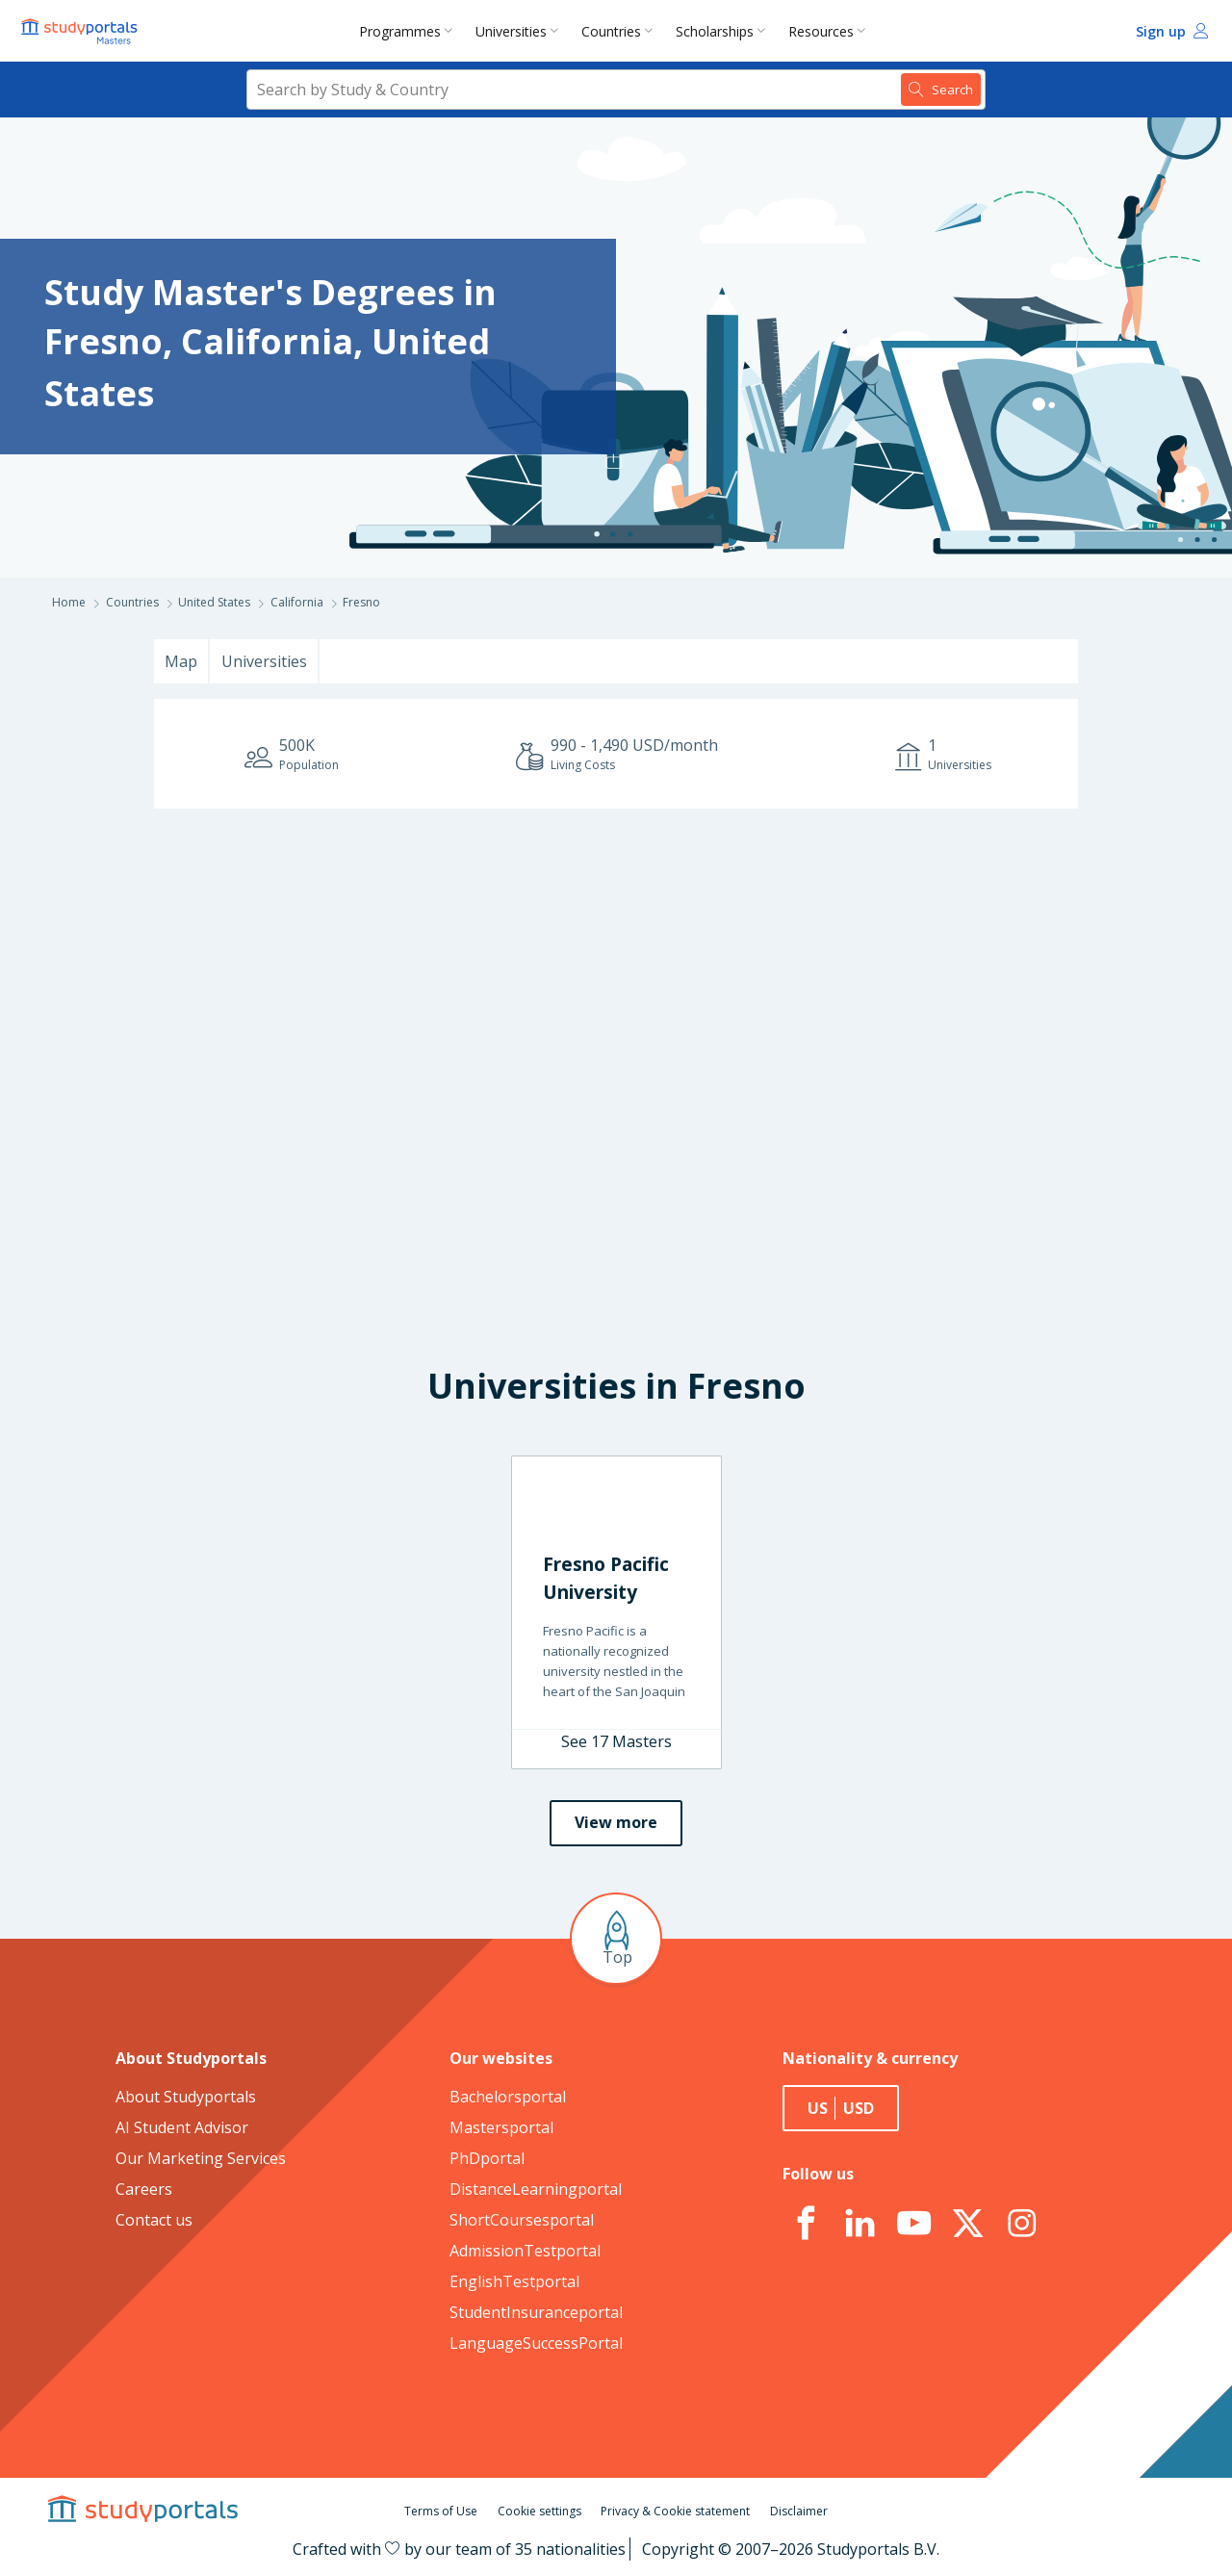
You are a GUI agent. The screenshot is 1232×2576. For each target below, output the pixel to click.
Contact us (154, 2219)
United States (214, 602)
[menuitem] (409, 31)
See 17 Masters (616, 1741)
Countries (611, 31)
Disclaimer (799, 2511)
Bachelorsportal (507, 2096)
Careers (144, 2189)
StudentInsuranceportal (536, 2312)
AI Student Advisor (182, 2127)
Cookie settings (539, 2511)
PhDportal (487, 2158)
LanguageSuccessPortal (536, 2343)
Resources (821, 31)
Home (69, 602)
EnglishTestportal (514, 2281)
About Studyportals (186, 2096)
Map (181, 661)
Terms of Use (440, 2511)
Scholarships (715, 31)
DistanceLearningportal (535, 2189)
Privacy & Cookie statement (675, 2511)
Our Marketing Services (201, 2158)
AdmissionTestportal (525, 2250)
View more (616, 1822)
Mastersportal (501, 2127)
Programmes (400, 31)
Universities (511, 31)
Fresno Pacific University (606, 1578)
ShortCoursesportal (521, 2219)
